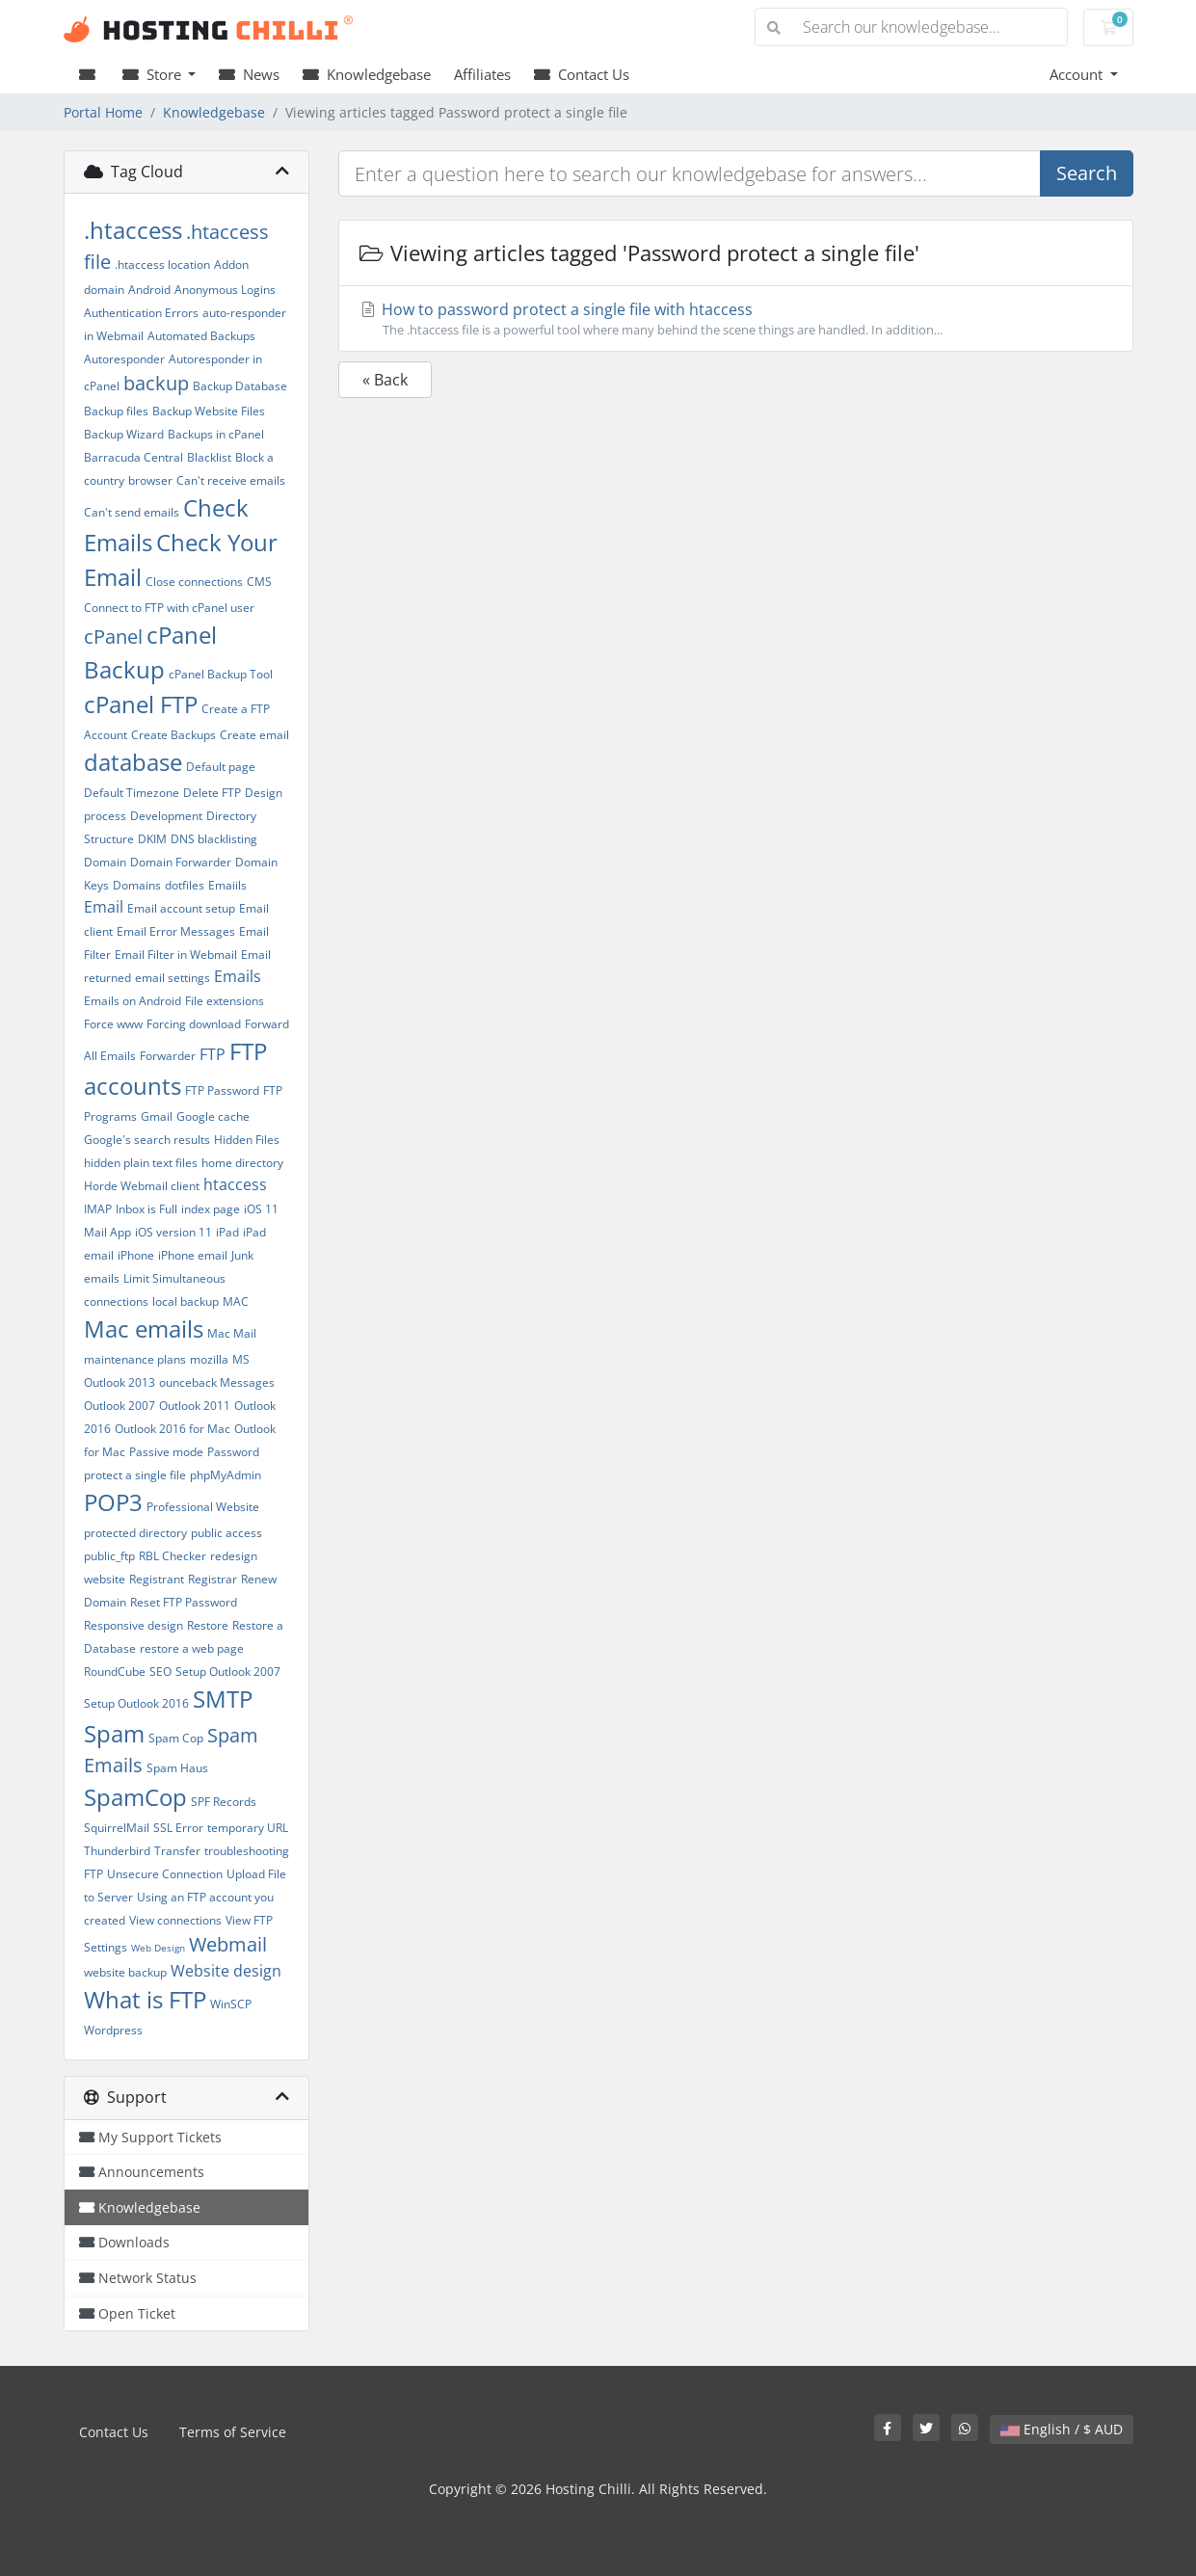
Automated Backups (201, 336)
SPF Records (223, 1801)
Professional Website (202, 1507)
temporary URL (247, 1827)
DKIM (152, 839)
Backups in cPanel (216, 434)
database (133, 762)
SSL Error (178, 1827)
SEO (160, 1671)
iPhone (136, 1255)
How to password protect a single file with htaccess (736, 319)
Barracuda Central (133, 457)
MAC (236, 1301)
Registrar (212, 1579)
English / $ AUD (1061, 2429)
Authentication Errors (141, 313)
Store (153, 74)
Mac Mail (231, 1333)
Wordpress (113, 2030)
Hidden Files (246, 1139)
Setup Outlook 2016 (136, 1703)
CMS (259, 581)
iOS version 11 (173, 1232)
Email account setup (181, 908)
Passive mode (166, 1452)
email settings (172, 977)
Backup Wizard (124, 434)
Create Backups (173, 735)
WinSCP (231, 2004)
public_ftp (109, 1556)
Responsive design (133, 1625)
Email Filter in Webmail (176, 954)
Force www (113, 1024)
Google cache (213, 1116)
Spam (114, 1733)
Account (1078, 74)
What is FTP (145, 1999)
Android (149, 289)
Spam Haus (177, 1768)
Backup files (116, 411)
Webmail (228, 1944)
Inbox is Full (146, 1209)
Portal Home (103, 112)
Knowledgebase (367, 74)
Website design (226, 1970)
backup (156, 383)
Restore (207, 1625)
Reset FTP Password (183, 1602)
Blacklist (209, 457)
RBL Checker (172, 1556)
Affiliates (482, 74)
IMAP (98, 1209)
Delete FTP (212, 792)
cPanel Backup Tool (221, 674)
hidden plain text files (141, 1163)
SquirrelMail (116, 1827)
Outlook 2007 (119, 1405)
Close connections (194, 581)
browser (150, 480)
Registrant (156, 1579)
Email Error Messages (176, 931)
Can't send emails (131, 512)
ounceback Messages (217, 1382)
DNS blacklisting (214, 839)
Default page (220, 766)
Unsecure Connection (165, 1874)
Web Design (158, 1947)
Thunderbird (117, 1851)
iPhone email (192, 1255)
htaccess (235, 1184)
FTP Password (222, 1090)
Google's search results (147, 1139)
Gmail (157, 1116)
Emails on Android (132, 1001)
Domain (105, 862)
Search (1086, 173)
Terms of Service (232, 2432)
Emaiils (227, 885)
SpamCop (135, 1797)
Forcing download (193, 1024)
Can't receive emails (230, 480)
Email (103, 906)
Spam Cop (175, 1738)
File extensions (224, 1001)
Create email (254, 735)
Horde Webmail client (141, 1186)
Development (166, 816)
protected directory (135, 1533)
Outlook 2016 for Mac (172, 1429)
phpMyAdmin (225, 1475)
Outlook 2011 (194, 1405)
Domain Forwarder (180, 862)
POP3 (113, 1502)
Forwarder (168, 1056)
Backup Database (240, 386)
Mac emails (143, 1328)
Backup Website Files (208, 411)
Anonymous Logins (225, 289)
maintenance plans (135, 1359)
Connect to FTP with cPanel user (169, 607)
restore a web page (192, 1648)
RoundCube (115, 1671)
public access (226, 1533)
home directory (242, 1163)
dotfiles (184, 885)
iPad (227, 1232)
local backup (185, 1301)
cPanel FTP (141, 704)
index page (210, 1209)
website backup (125, 1972)
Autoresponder (124, 359)
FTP (212, 1054)
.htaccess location (162, 264)
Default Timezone (131, 792)
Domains (137, 885)
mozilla (209, 1359)
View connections (175, 1920)
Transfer (177, 1851)
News (249, 74)
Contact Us (581, 74)
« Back (385, 379)
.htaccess (133, 230)
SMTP (222, 1698)
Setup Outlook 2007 (227, 1671)
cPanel (113, 637)
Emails (237, 976)
